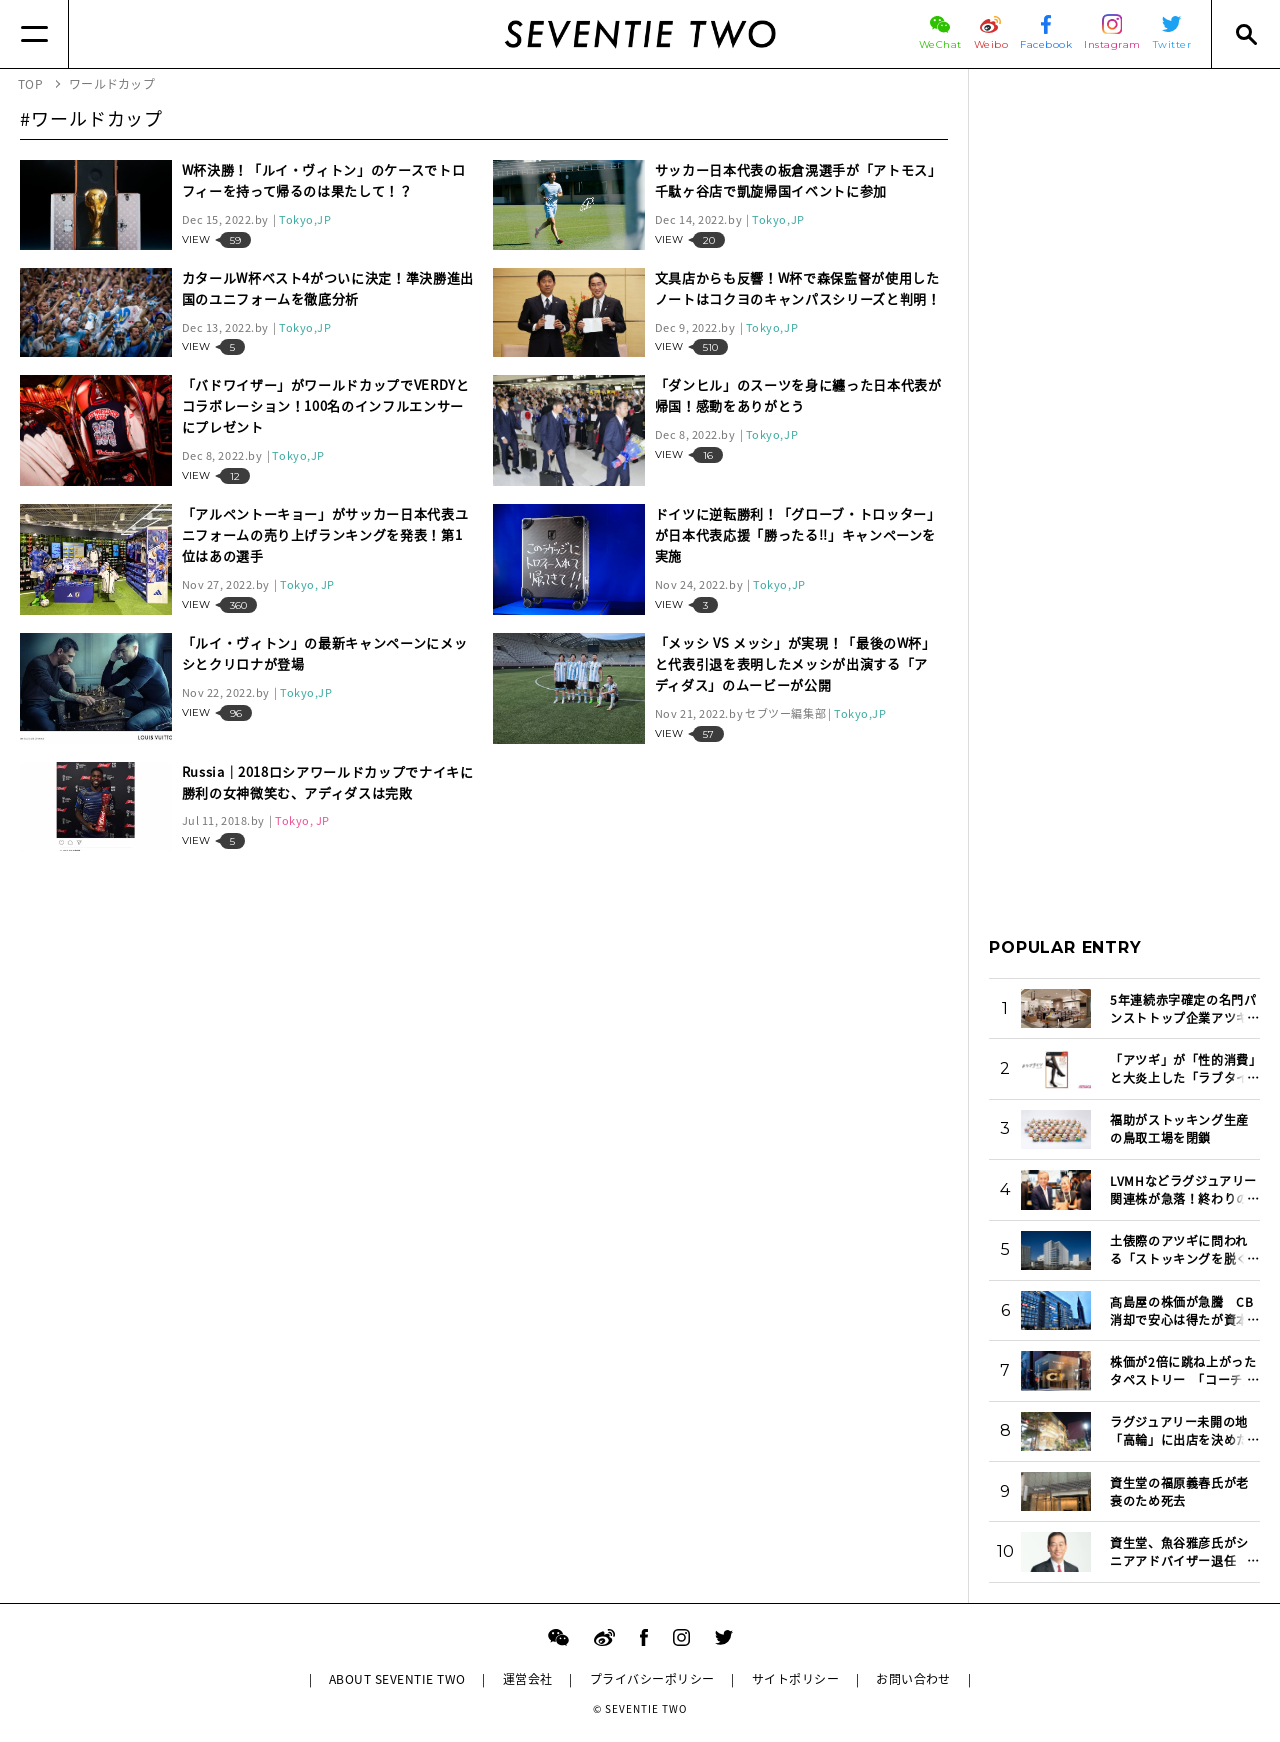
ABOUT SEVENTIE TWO (397, 1679)
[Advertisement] (1124, 389)
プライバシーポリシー (652, 1679)
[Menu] (34, 34)
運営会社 (528, 1679)
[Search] (1245, 34)
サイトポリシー (795, 1679)
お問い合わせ (913, 1679)
